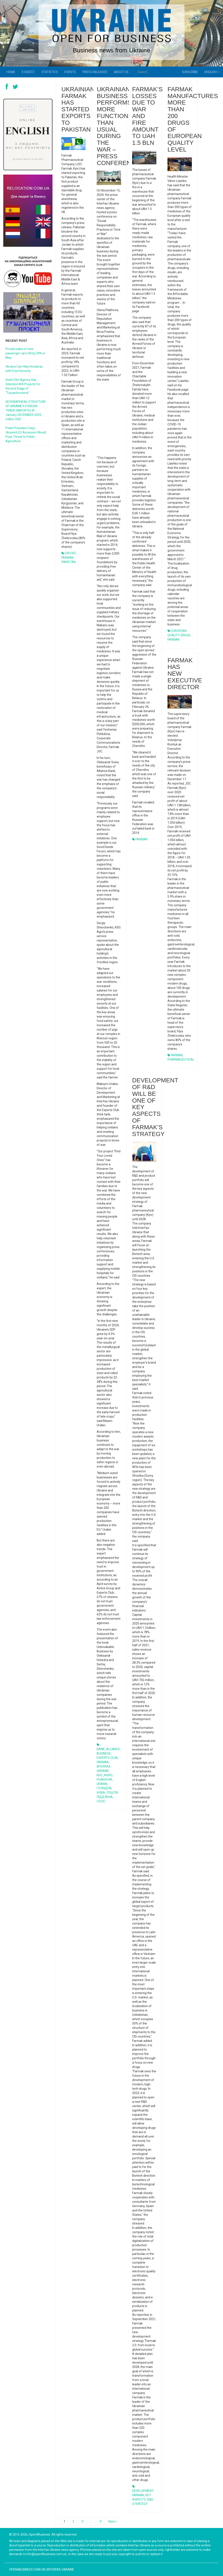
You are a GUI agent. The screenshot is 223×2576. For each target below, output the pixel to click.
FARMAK (67, 557)
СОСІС (101, 1801)
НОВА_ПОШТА (107, 1792)
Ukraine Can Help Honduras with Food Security (24, 369)
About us (121, 72)
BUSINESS (104, 1753)
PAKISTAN (68, 562)
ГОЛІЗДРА (104, 1788)
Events (70, 72)
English (212, 72)
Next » (112, 2521)
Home (11, 72)
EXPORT (70, 553)
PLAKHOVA (104, 1779)
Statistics (49, 72)
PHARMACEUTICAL (180, 1059)
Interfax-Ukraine (60, 2569)
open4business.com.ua (27, 2569)
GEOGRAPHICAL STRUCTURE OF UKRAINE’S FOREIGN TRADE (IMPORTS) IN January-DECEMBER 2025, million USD (25, 410)
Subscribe (190, 72)
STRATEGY (140, 2504)
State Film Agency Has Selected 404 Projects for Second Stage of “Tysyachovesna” (22, 386)
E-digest (28, 72)
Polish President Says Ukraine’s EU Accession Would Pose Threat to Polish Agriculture (25, 434)
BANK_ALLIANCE (108, 1749)
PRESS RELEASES (95, 72)
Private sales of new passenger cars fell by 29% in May (25, 353)
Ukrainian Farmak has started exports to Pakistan (78, 109)
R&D (150, 2499)
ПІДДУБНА (105, 1797)
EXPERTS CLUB (107, 1758)
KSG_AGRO (104, 1775)
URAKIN (102, 1784)
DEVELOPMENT (142, 2491)
